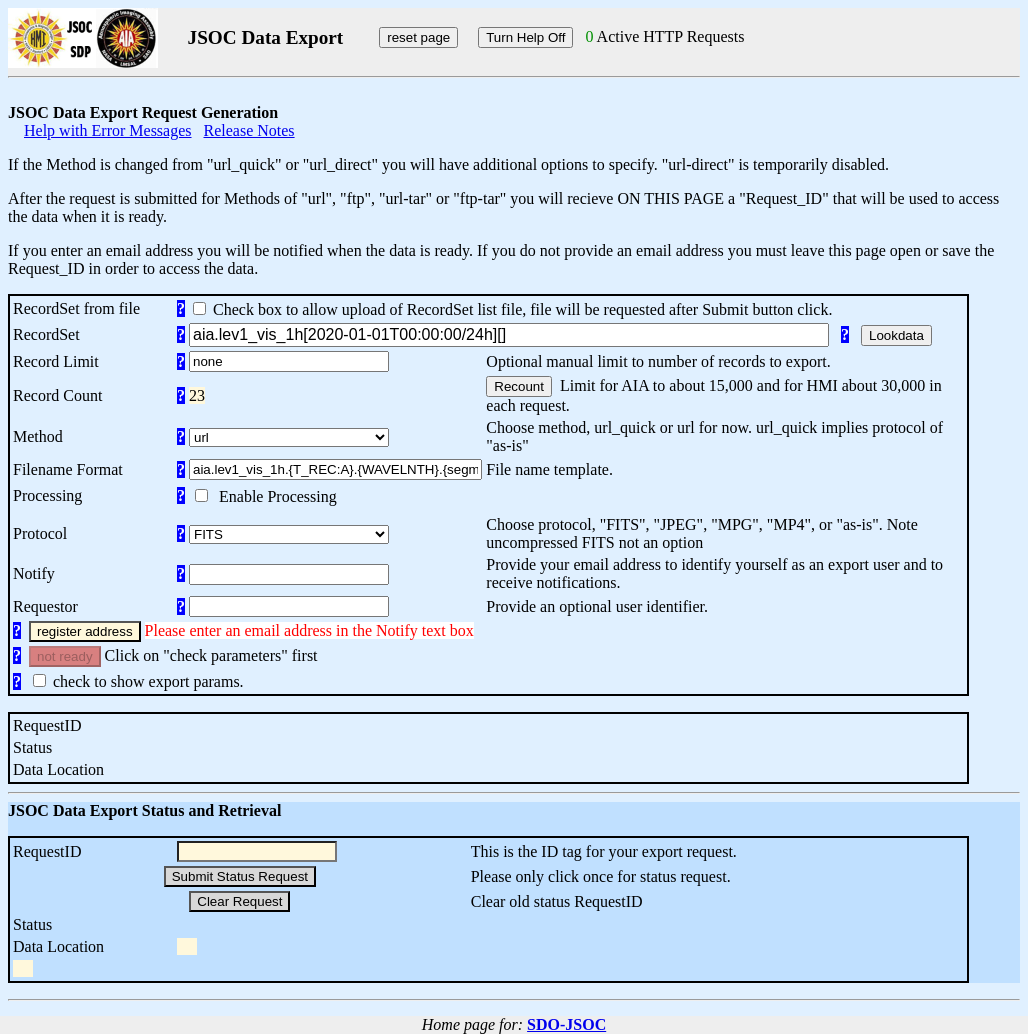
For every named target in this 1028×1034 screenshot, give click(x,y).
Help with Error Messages (108, 130)
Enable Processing (274, 496)
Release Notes (249, 130)
